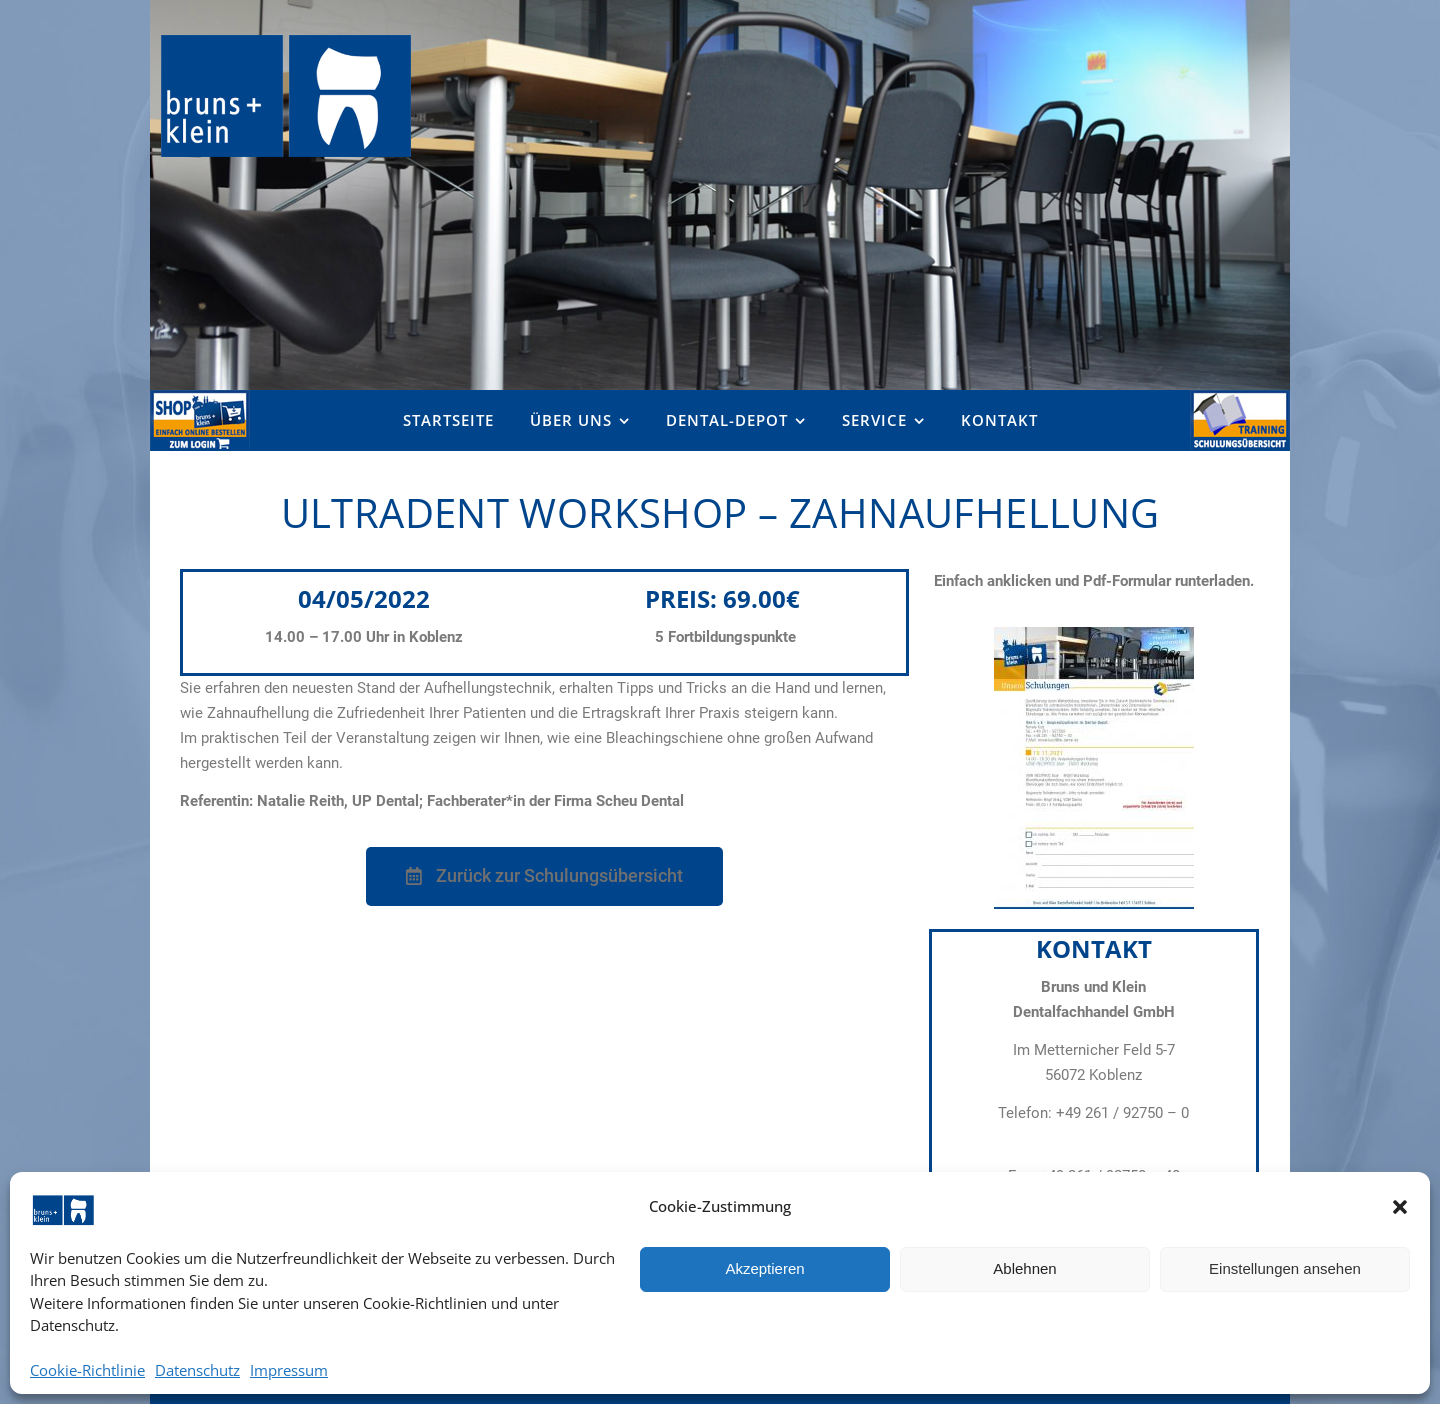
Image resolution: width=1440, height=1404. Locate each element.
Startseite (448, 420)
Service (874, 420)
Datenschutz (197, 1370)
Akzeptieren (764, 1268)
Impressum (289, 1370)
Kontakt (999, 420)
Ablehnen (1024, 1268)
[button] (1400, 1207)
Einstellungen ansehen (1285, 1268)
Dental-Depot (727, 420)
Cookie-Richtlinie (87, 1370)
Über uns (571, 420)
